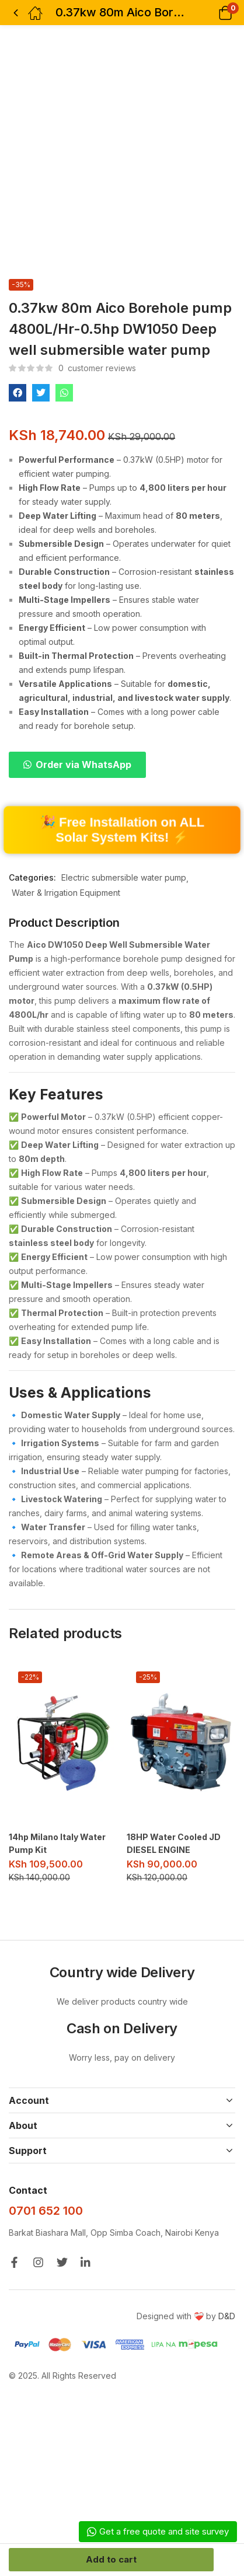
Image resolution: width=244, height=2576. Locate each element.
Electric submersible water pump (123, 877)
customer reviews (97, 368)
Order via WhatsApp (83, 764)
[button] (210, 12)
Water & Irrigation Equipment (66, 893)
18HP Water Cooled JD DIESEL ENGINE (174, 1843)
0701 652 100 (46, 2211)
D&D (226, 2316)
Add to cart (111, 2559)
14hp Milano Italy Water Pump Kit (57, 1843)
